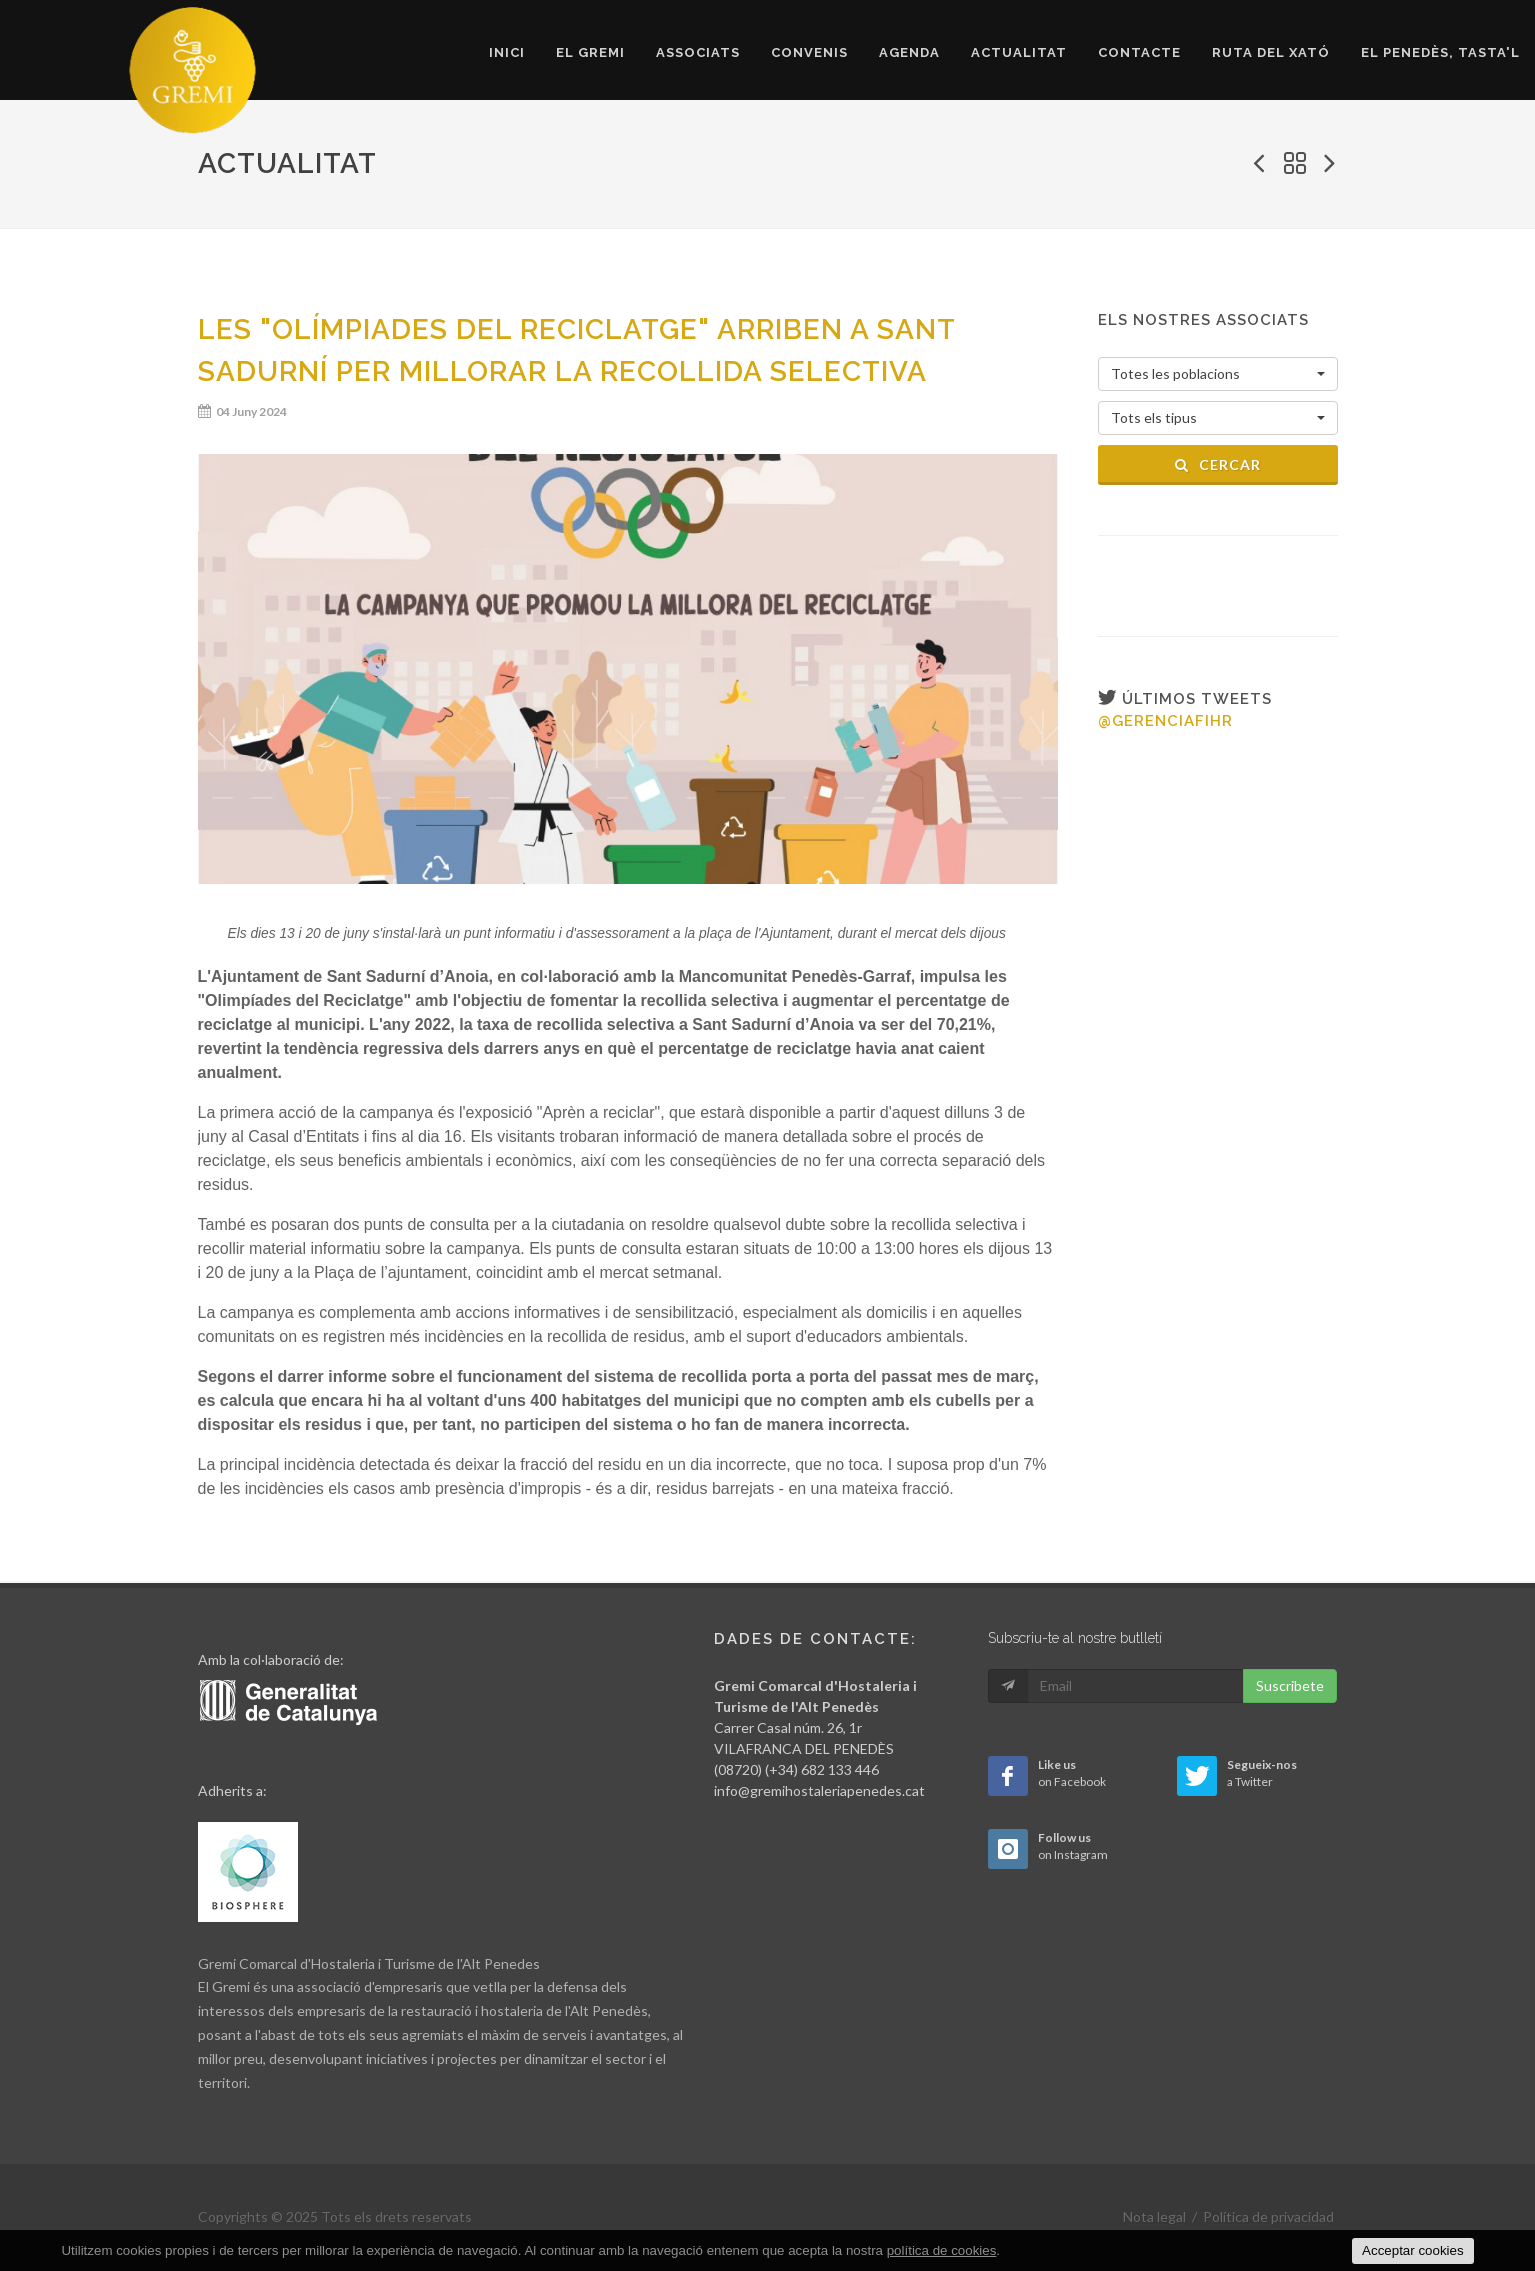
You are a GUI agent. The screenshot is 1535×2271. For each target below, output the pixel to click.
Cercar (1217, 464)
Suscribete (1290, 1685)
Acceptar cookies (1413, 2250)
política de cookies (942, 2250)
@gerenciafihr (1165, 721)
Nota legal (1154, 2216)
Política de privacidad (1268, 2216)
